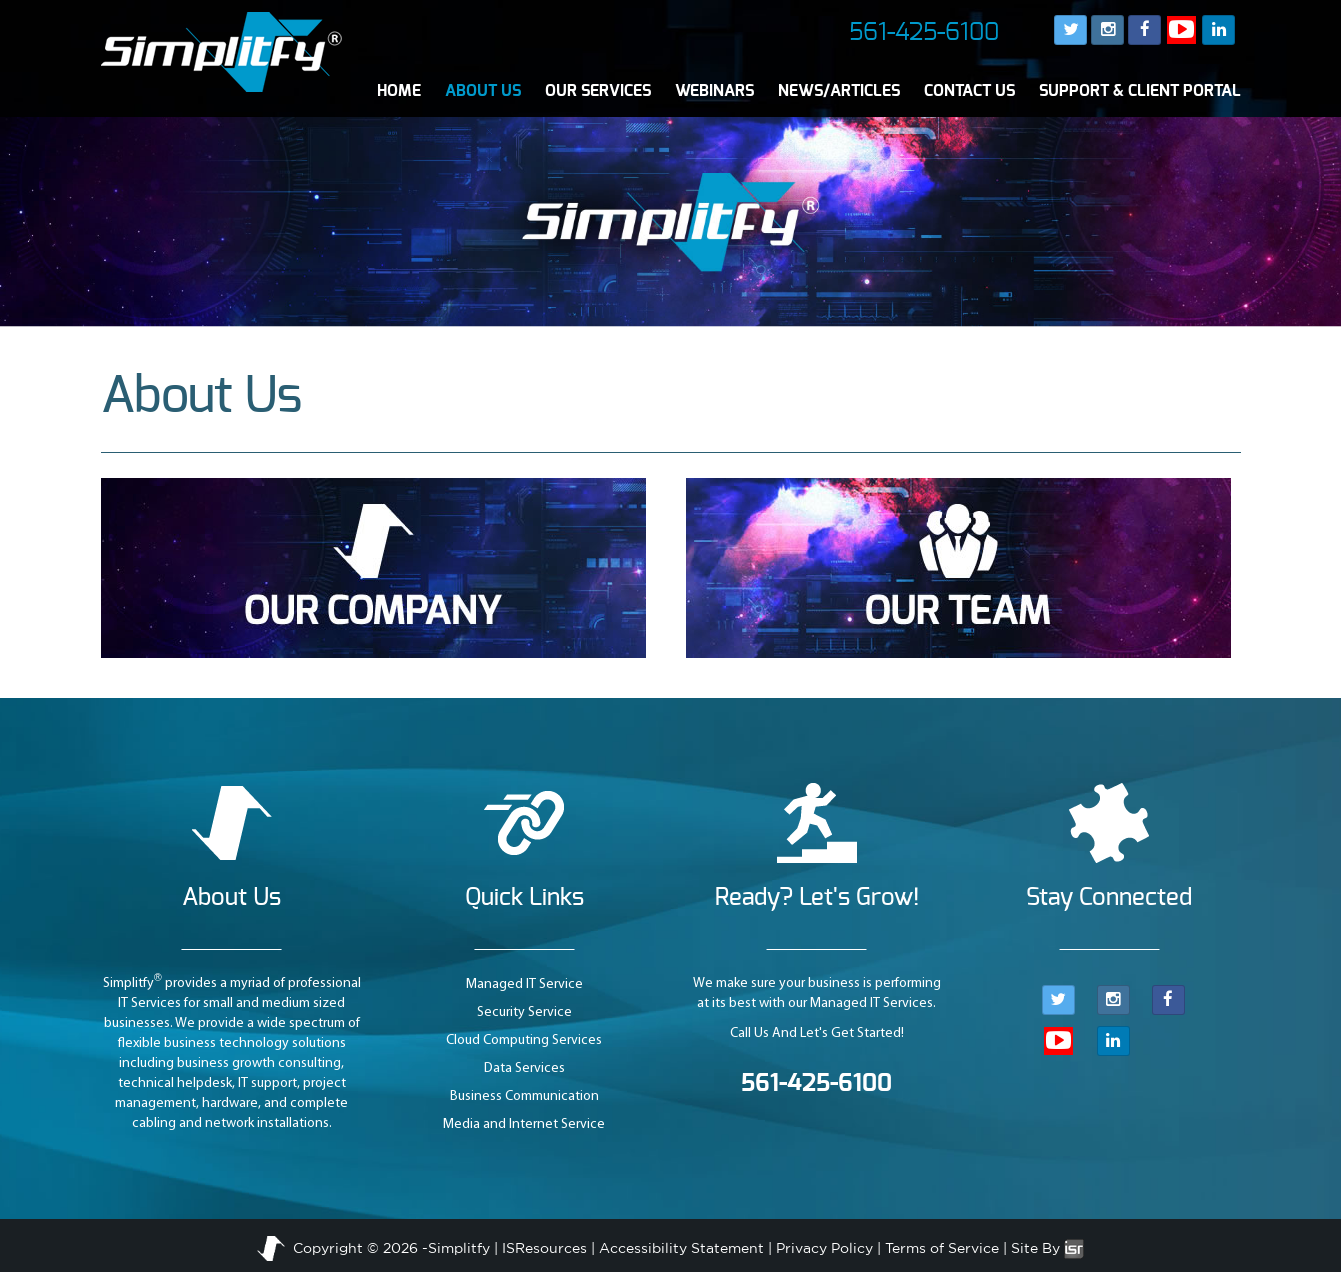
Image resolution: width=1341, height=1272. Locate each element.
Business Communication (524, 1096)
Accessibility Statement (681, 1248)
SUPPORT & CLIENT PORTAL (1140, 91)
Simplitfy (459, 1248)
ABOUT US (483, 91)
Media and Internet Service (524, 1124)
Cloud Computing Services (524, 1040)
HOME (399, 91)
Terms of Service (942, 1248)
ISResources (544, 1248)
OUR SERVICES (598, 91)
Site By (1047, 1248)
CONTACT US (969, 91)
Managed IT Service (524, 984)
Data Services (524, 1068)
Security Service (524, 1012)
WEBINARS (714, 91)
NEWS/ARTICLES (839, 91)
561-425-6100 (924, 33)
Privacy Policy (824, 1248)
